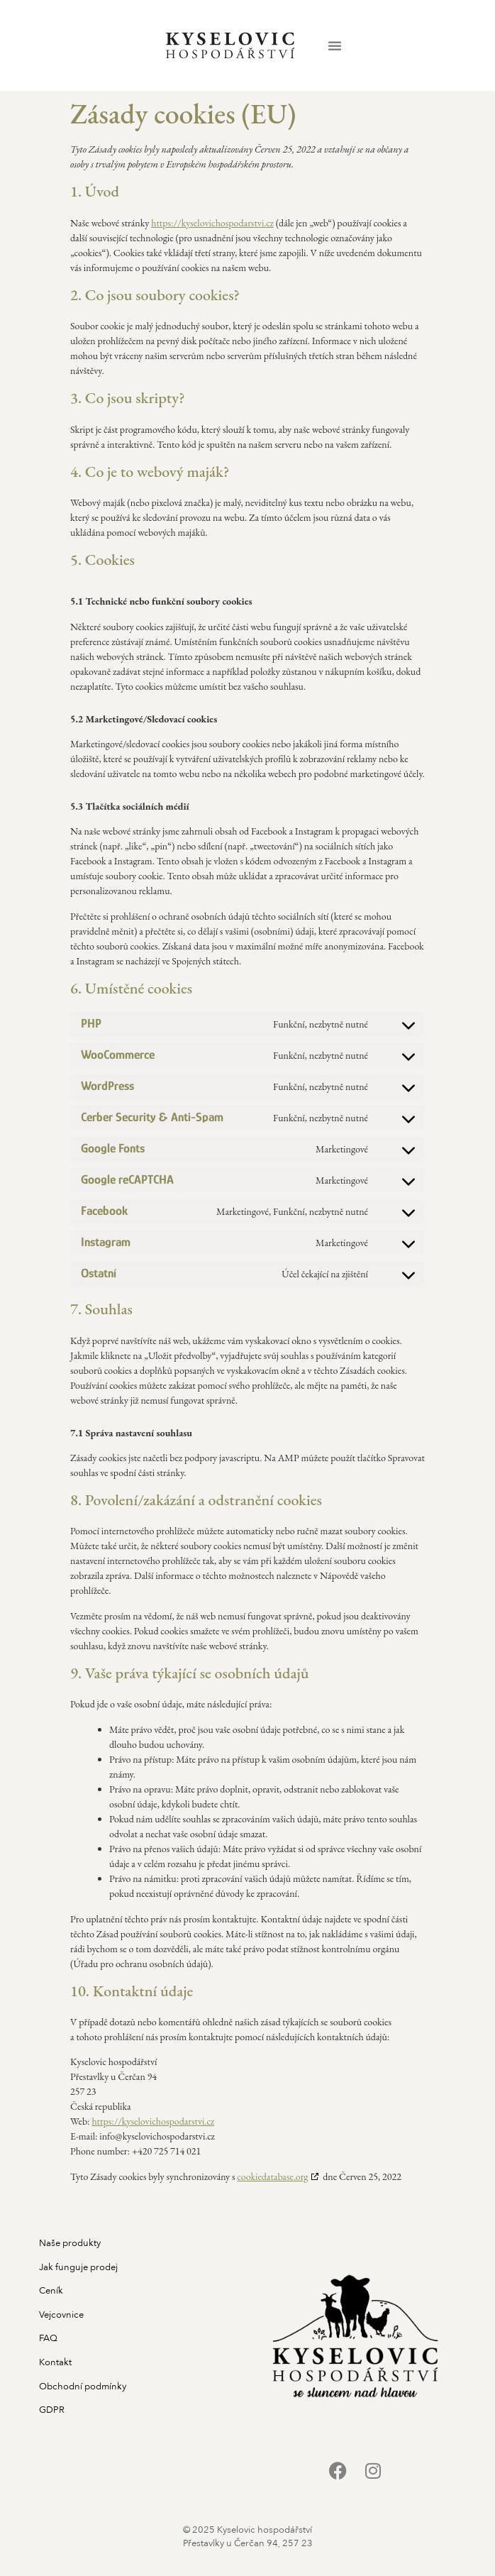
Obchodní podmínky (82, 2386)
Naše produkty (70, 2243)
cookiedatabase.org (272, 2176)
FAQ (48, 2338)
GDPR (52, 2410)
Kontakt (55, 2362)
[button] (334, 45)
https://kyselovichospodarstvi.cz (212, 222)
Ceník (51, 2290)
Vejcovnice (61, 2314)
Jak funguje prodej (78, 2267)
